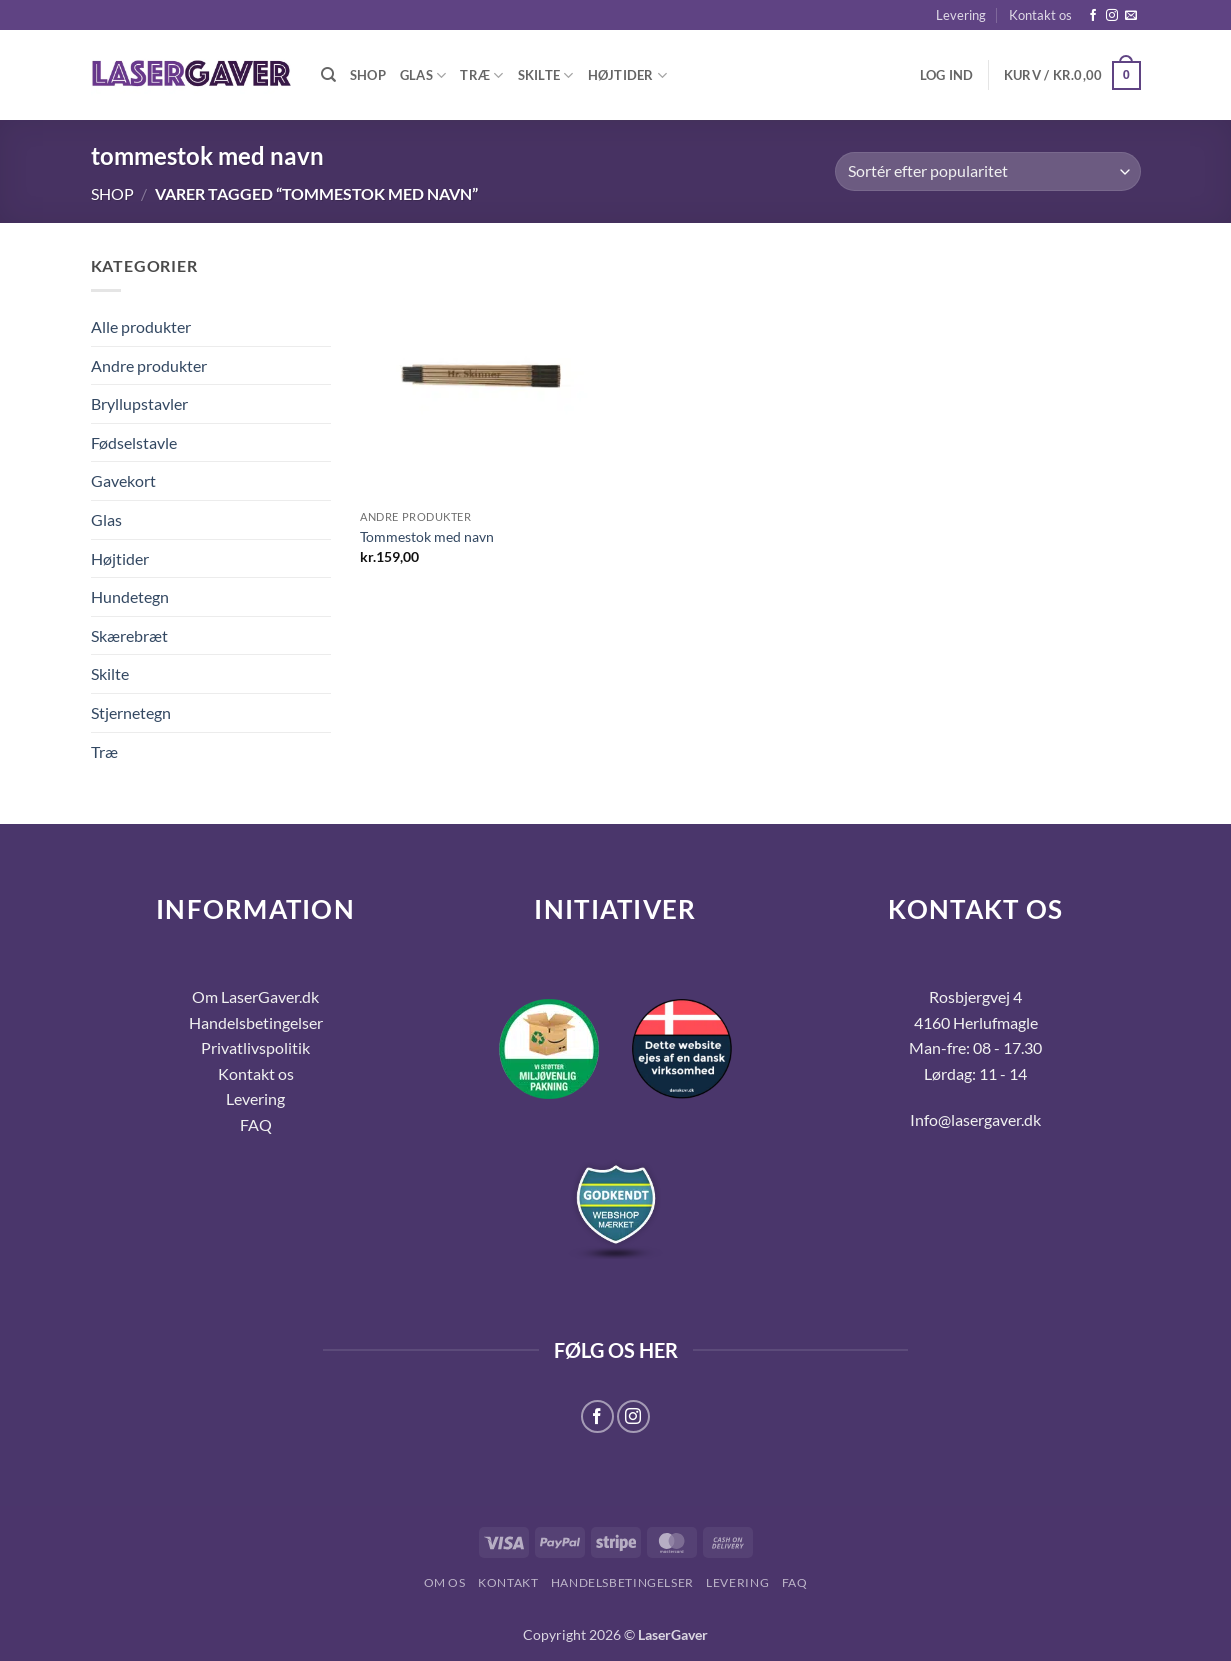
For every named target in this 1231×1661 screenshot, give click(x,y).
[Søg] (328, 75)
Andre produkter (149, 365)
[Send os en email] (1131, 16)
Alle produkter (141, 326)
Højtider (628, 75)
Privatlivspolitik (255, 1047)
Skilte (546, 75)
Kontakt (508, 1582)
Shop (368, 75)
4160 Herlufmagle (976, 1022)
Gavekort (123, 480)
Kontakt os (1040, 15)
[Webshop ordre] (987, 171)
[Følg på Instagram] (1112, 16)
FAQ (795, 1582)
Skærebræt (129, 635)
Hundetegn (130, 596)
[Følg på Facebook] (1093, 16)
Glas (423, 75)
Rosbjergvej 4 (975, 996)
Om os (445, 1582)
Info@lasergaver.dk (975, 1119)
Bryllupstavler (139, 403)
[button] (947, 75)
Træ (481, 75)
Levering (961, 15)
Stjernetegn (131, 712)
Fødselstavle (134, 442)
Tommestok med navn (427, 536)
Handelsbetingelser (256, 1022)
